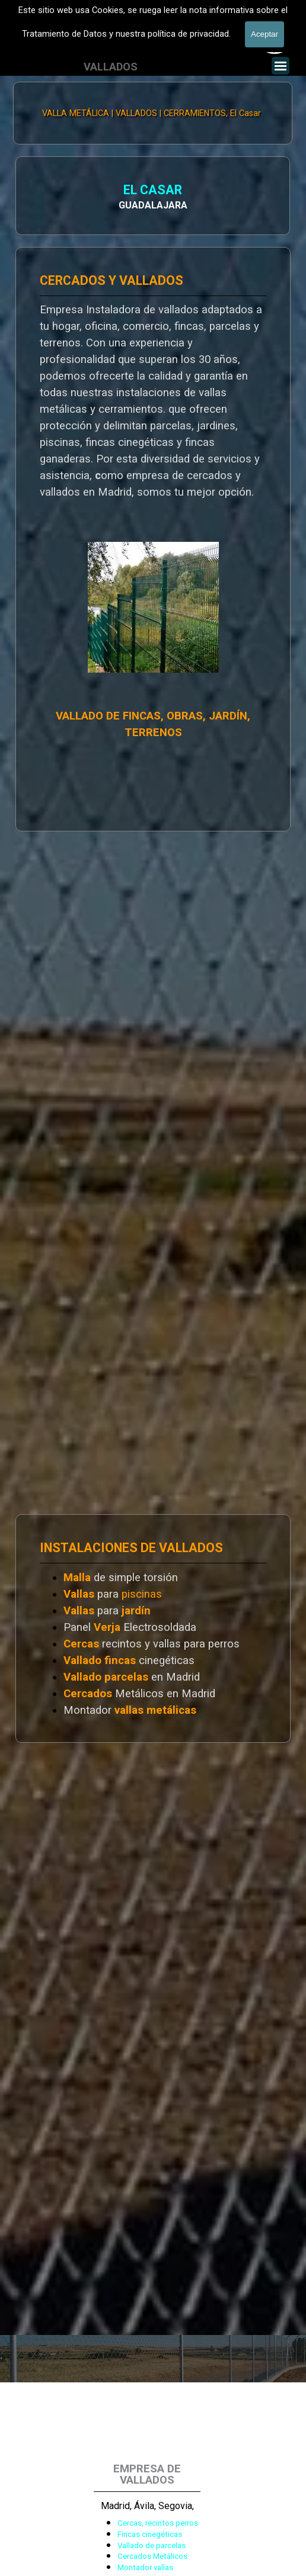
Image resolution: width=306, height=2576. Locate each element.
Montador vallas (145, 2567)
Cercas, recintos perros (157, 2523)
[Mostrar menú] (280, 66)
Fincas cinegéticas (149, 2534)
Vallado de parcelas (151, 2545)
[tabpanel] (153, 1628)
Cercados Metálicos (152, 2556)
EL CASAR (52, 191)
